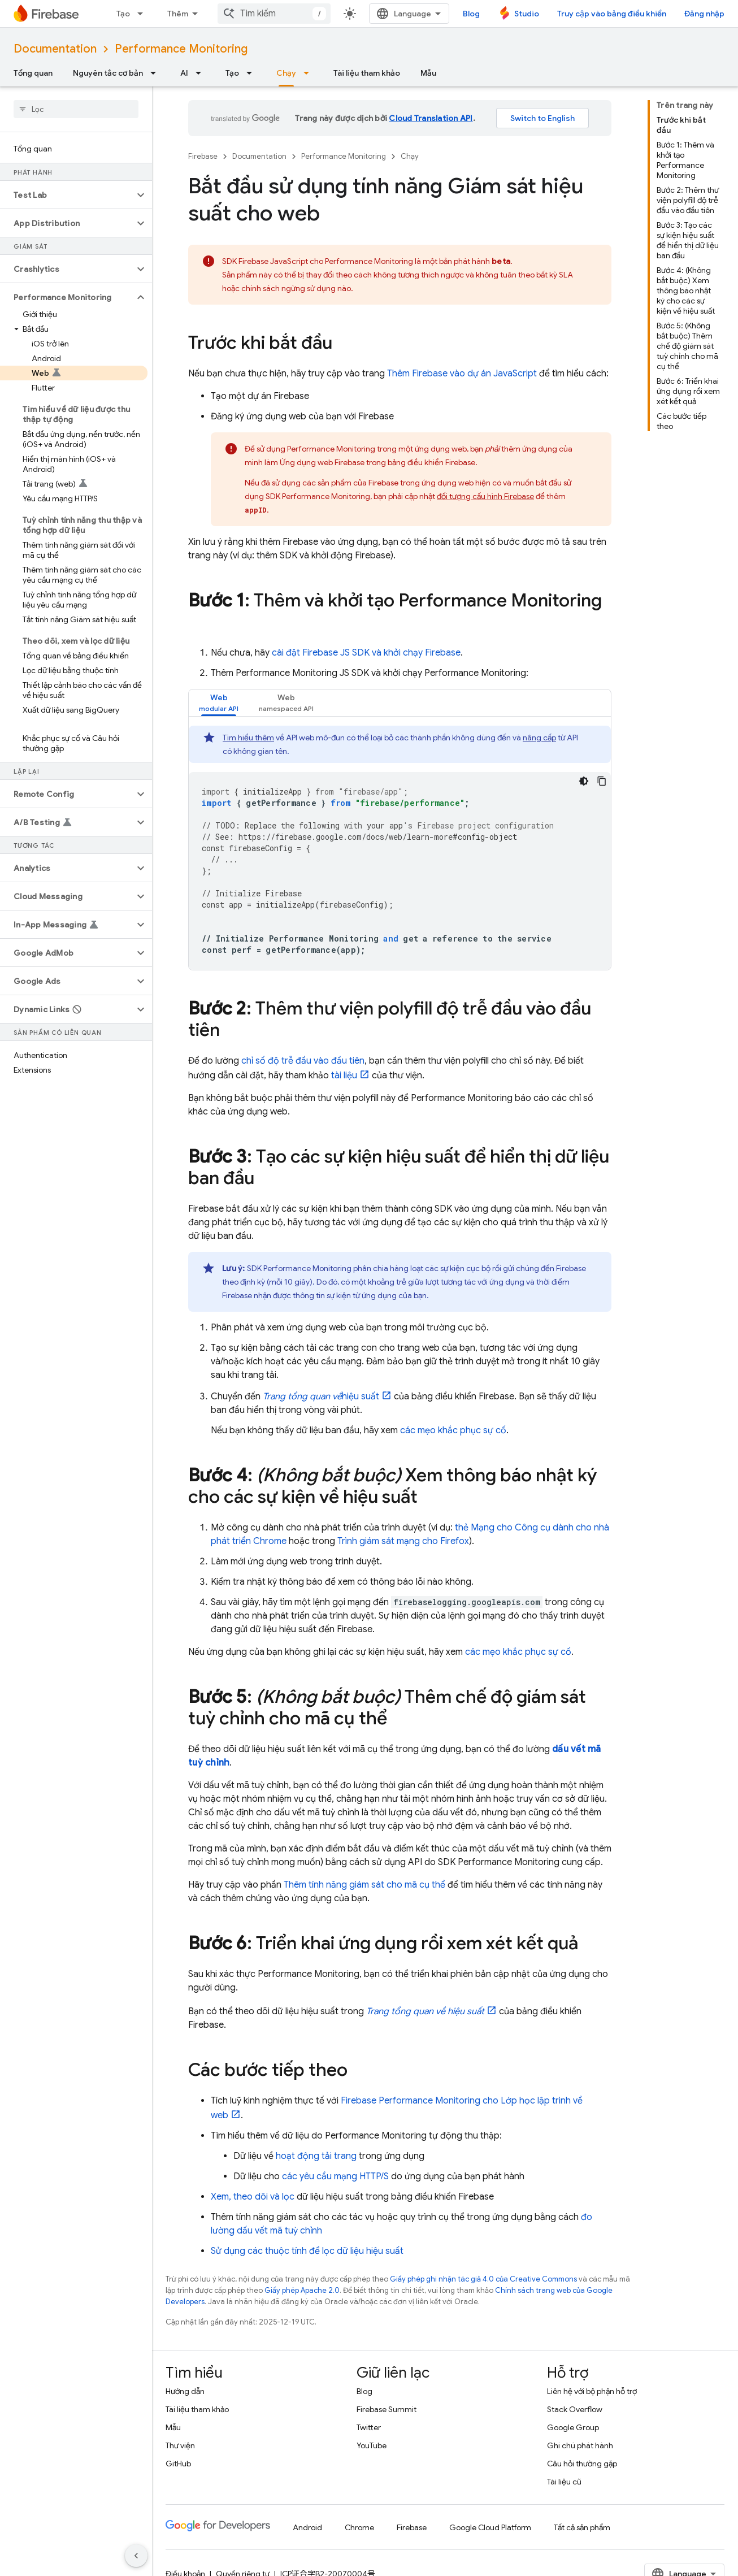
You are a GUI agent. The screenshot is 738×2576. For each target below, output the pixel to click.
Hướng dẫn (185, 2391)
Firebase (203, 156)
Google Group (573, 2427)
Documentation (55, 49)
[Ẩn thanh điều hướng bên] (136, 2555)
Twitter (369, 2427)
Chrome (359, 2527)
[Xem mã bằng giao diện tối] (584, 781)
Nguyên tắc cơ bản (108, 73)
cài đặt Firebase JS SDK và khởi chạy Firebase (366, 652)
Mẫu (428, 73)
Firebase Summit (386, 2409)
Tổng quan (33, 73)
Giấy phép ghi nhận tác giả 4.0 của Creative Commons (483, 2279)
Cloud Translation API (430, 118)
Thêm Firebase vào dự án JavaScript (462, 373)
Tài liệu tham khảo (366, 73)
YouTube (372, 2445)
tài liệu (344, 1075)
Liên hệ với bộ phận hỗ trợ (592, 2391)
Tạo (123, 13)
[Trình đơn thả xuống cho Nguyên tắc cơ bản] (156, 72)
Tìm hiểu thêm (248, 737)
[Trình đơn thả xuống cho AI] (201, 72)
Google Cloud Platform (490, 2527)
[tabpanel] (400, 848)
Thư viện (180, 2445)
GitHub (178, 2463)
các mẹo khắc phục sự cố (453, 1430)
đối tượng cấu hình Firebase (485, 496)
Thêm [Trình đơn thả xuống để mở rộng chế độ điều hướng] (177, 13)
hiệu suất (321, 1396)
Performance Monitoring (181, 49)
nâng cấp (539, 737)
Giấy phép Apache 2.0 (302, 2290)
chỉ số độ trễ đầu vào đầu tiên (302, 1060)
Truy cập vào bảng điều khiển (611, 13)
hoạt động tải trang (316, 2156)
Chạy (410, 156)
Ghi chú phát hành (580, 2445)
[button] (67, 195)
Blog (471, 13)
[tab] (219, 702)
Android (307, 2527)
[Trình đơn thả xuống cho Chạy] (309, 72)
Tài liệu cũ (564, 2482)
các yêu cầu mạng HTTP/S (335, 2176)
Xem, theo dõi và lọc (252, 2196)
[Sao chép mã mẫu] (602, 781)
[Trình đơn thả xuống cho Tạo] (143, 13)
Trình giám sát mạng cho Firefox (403, 1541)
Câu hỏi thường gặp (582, 2463)
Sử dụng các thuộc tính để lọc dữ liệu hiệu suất (307, 2251)
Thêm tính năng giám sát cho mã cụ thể (364, 1884)
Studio (526, 13)
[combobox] (274, 13)
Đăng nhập (704, 13)
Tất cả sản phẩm (582, 2527)
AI (184, 73)
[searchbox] (76, 109)
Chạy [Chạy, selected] (286, 73)
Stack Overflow (574, 2409)
